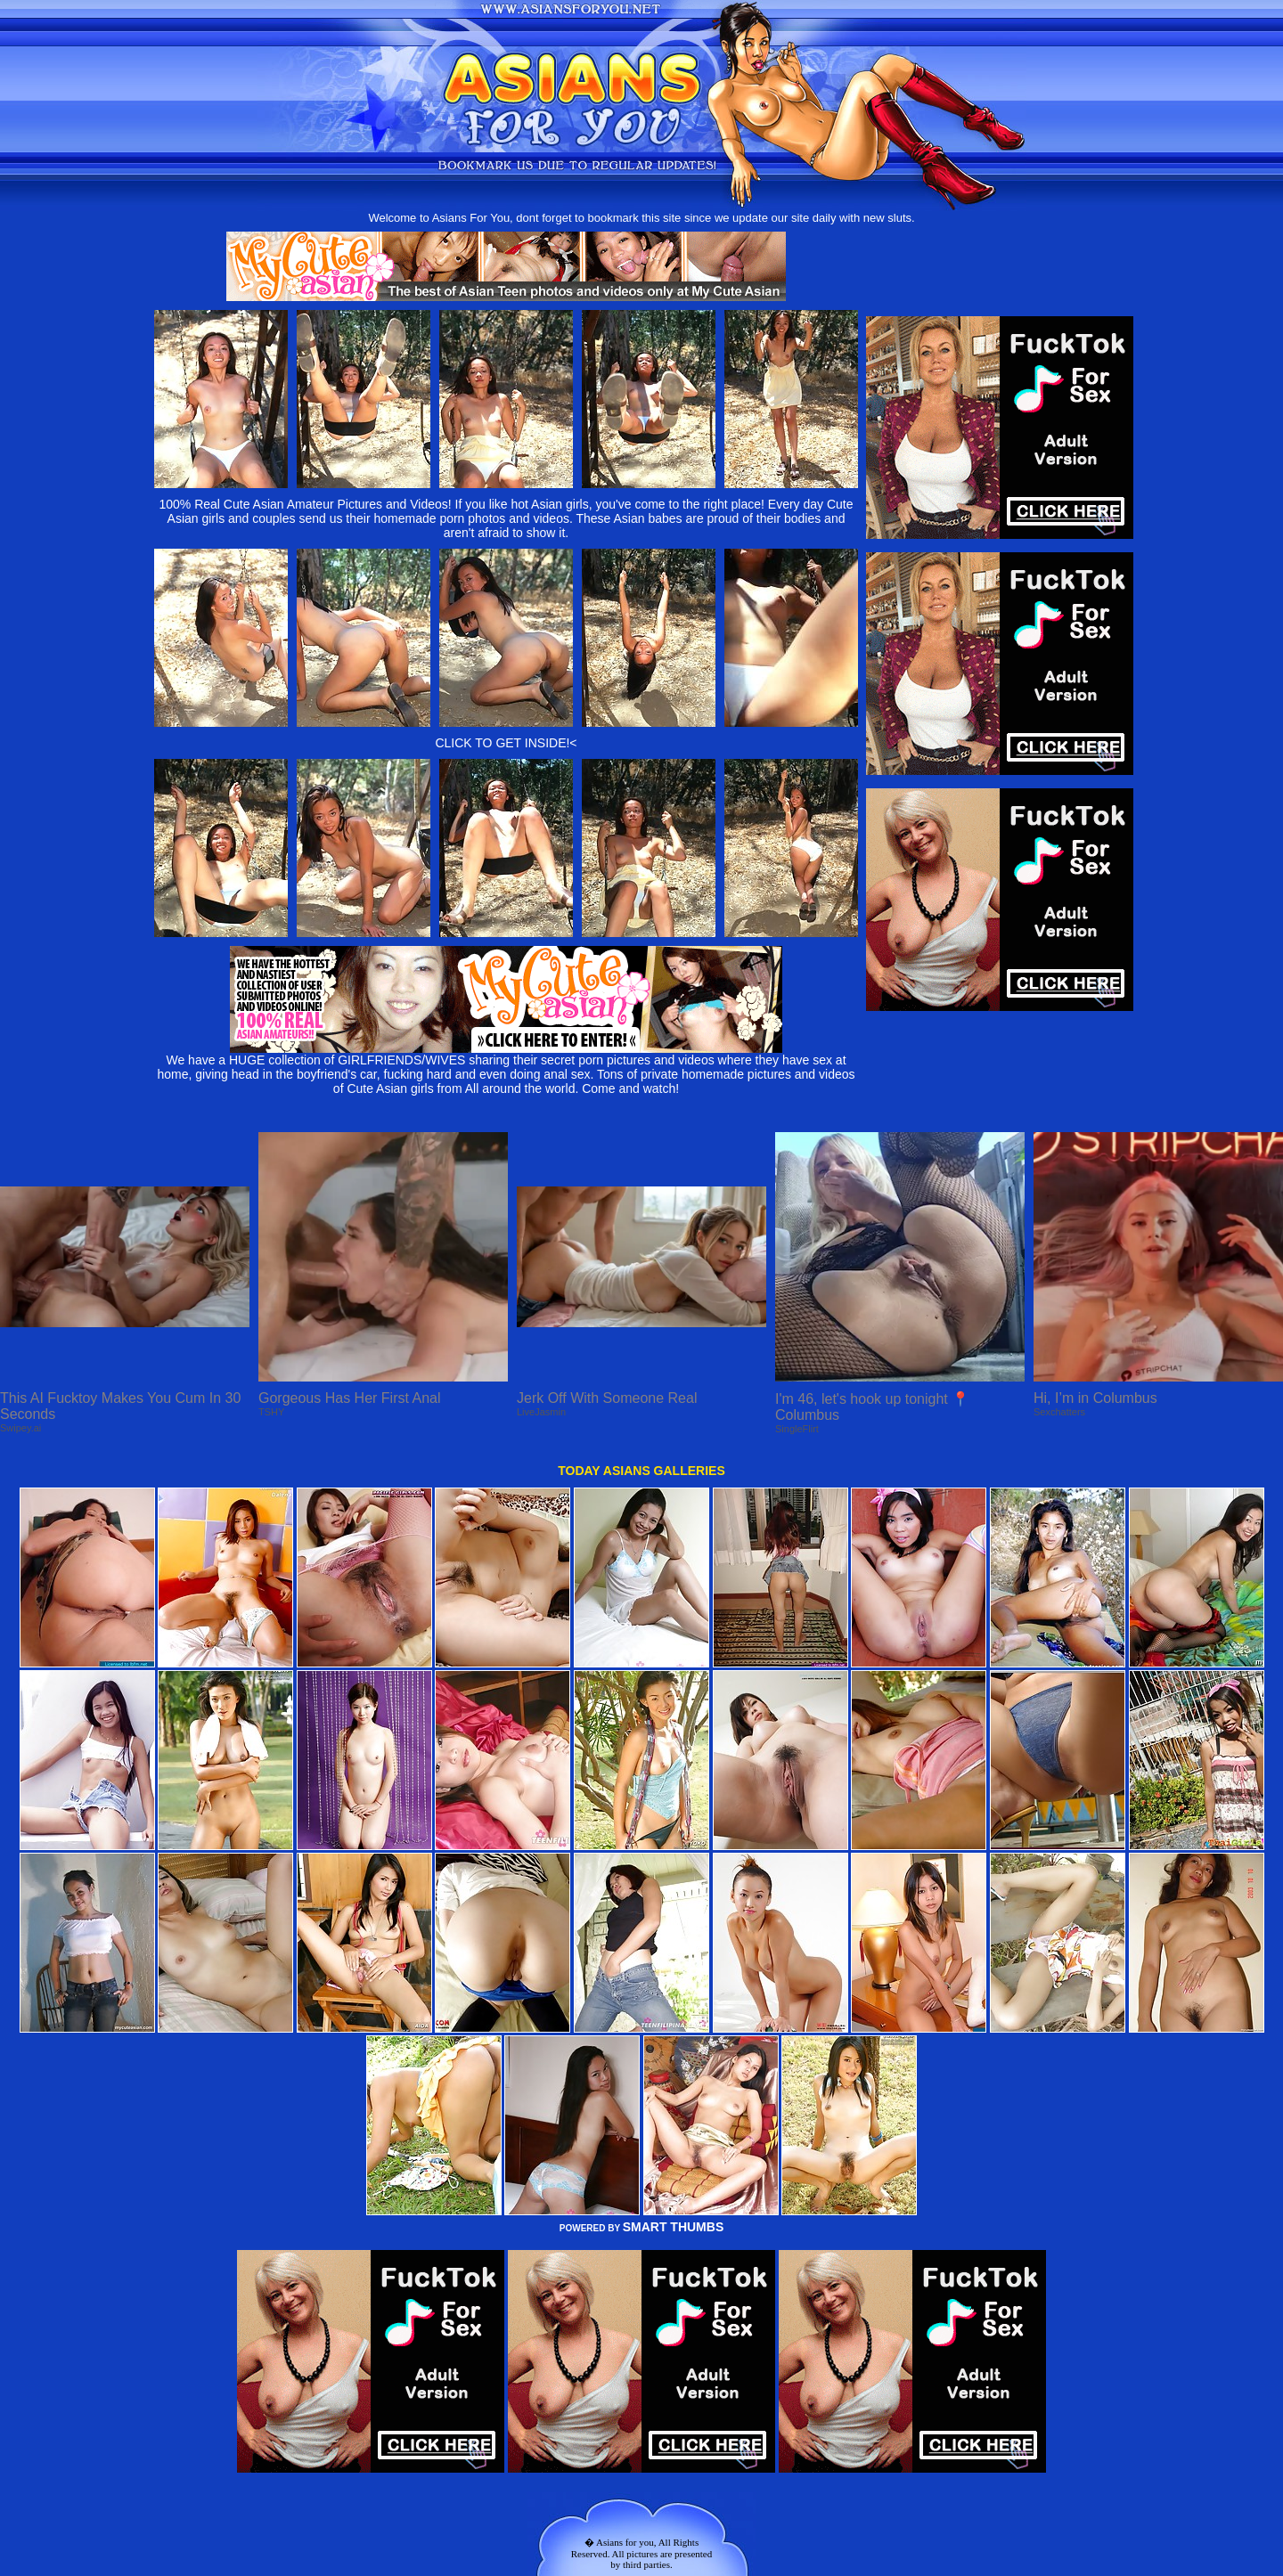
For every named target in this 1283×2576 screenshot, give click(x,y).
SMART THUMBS (673, 2227)
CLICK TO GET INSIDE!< (505, 743)
